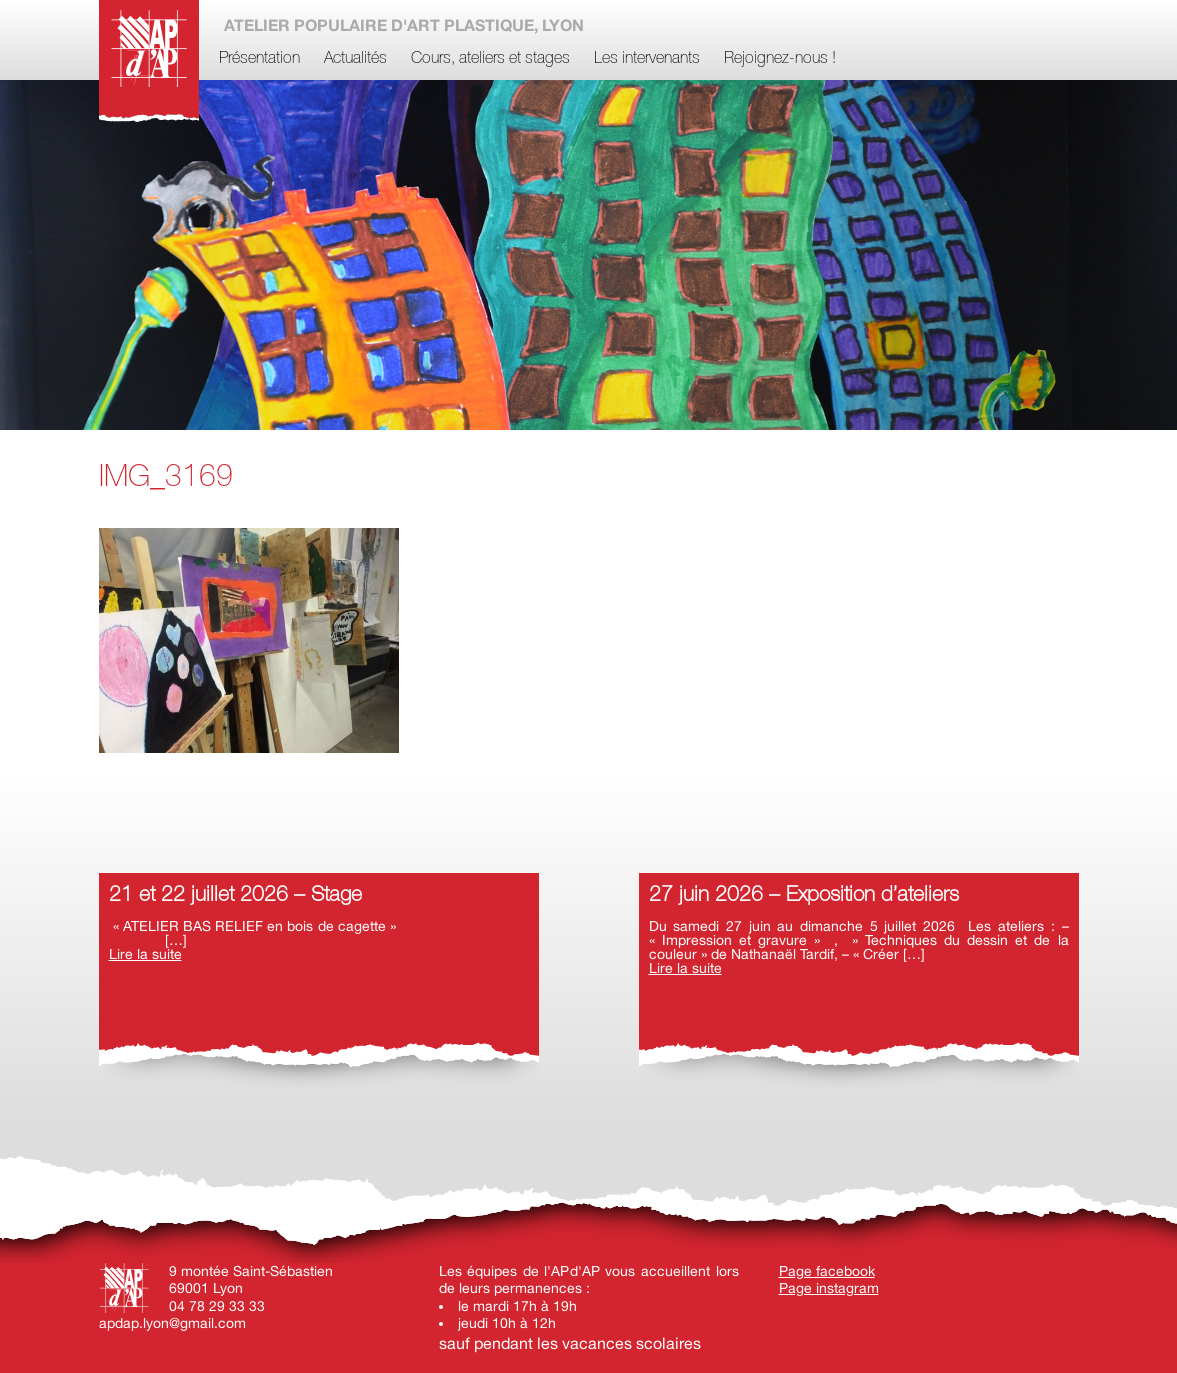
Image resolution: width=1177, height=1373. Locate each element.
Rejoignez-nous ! (780, 59)
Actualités (355, 59)
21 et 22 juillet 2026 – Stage (235, 895)
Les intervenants (647, 59)
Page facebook (827, 1271)
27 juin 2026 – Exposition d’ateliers (804, 895)
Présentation (259, 59)
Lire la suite (145, 954)
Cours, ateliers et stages (490, 59)
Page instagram (829, 1288)
